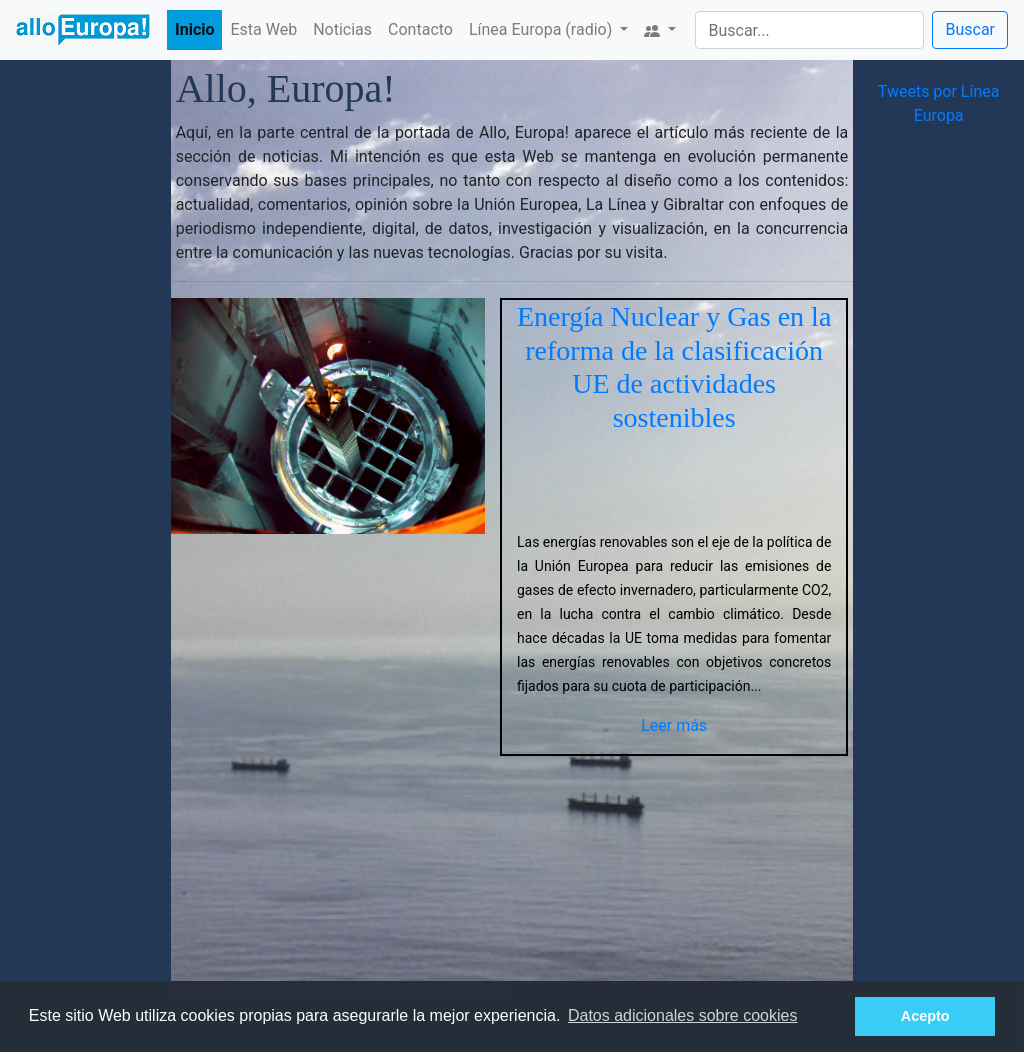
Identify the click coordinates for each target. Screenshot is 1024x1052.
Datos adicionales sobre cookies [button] (682, 1015)
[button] (660, 30)
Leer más (674, 725)
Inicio (194, 29)
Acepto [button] (925, 1016)
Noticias (342, 29)
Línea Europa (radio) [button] (542, 29)
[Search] (809, 30)
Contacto (420, 29)
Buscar (970, 29)
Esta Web (263, 29)
